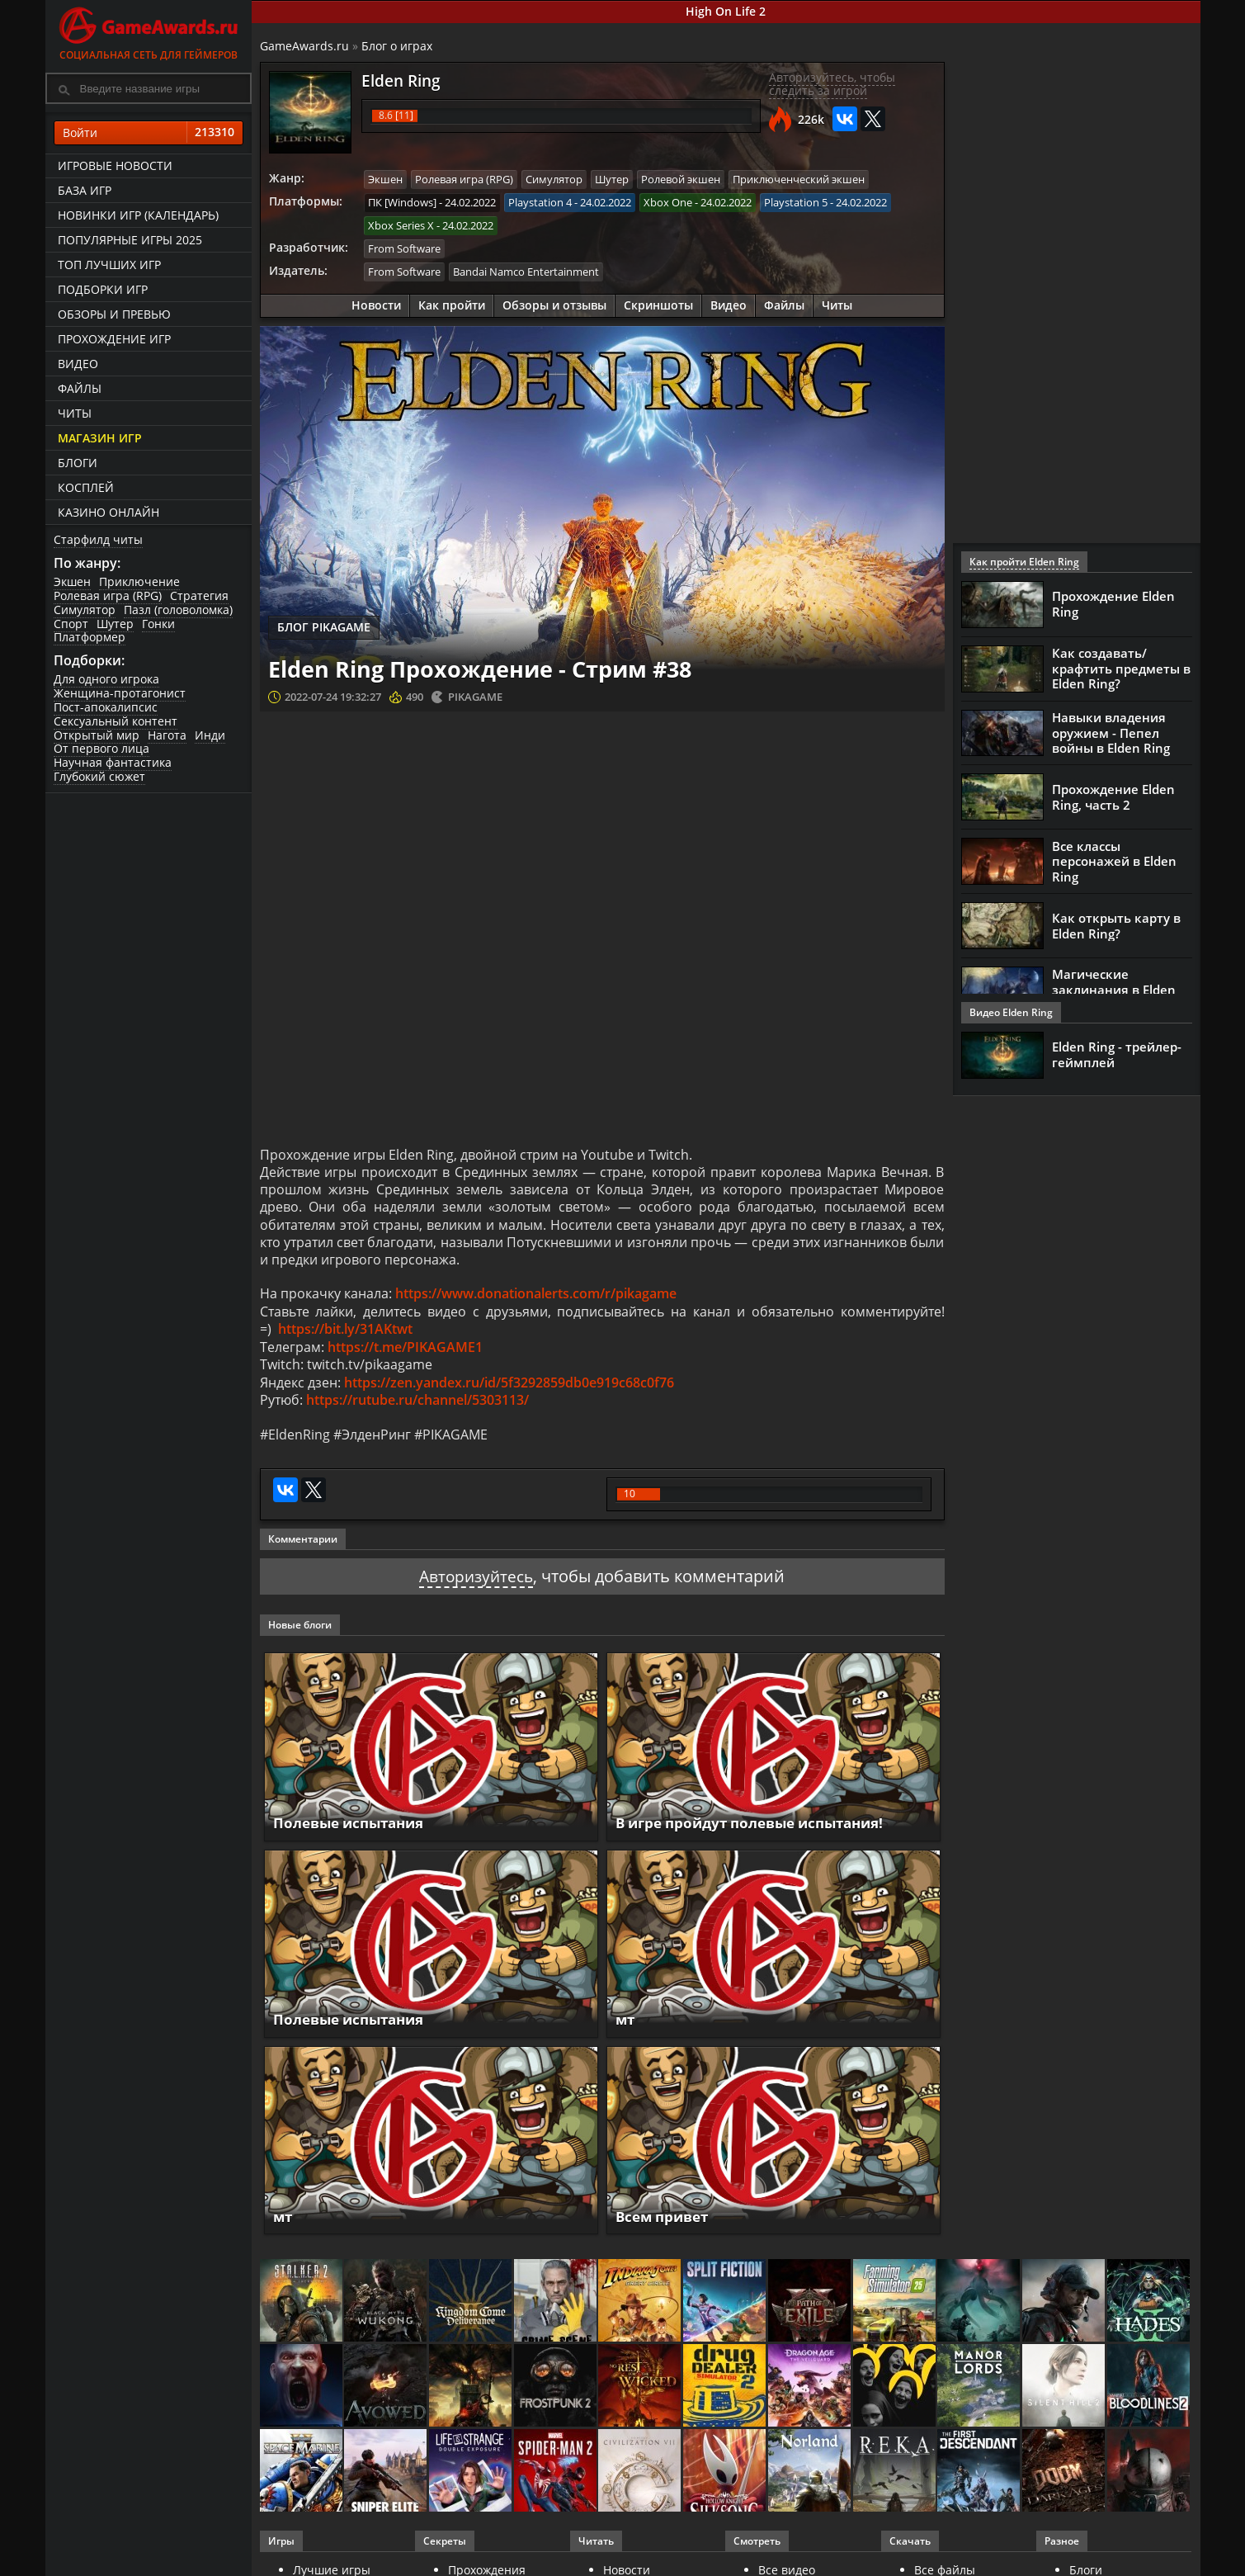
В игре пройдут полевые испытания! (759, 1833)
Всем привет (665, 2227)
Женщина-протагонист (120, 693)
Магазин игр (100, 438)
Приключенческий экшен (799, 179)
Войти (148, 132)
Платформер (89, 637)
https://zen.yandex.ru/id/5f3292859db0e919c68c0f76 (509, 1392)
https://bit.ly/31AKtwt (345, 1336)
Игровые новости (115, 165)
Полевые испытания (354, 1833)
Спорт (71, 623)
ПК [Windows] (402, 201)
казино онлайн (108, 512)
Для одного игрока (106, 679)
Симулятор (85, 609)
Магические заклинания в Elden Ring (1114, 990)
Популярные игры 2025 (130, 240)
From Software (404, 246)
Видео (78, 363)
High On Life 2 (726, 11)
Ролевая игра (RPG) (108, 595)
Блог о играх (396, 46)
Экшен (72, 581)
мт (625, 2030)
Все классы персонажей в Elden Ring (1114, 862)
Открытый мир (96, 735)
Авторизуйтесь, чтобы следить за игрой (832, 84)
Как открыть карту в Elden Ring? (1116, 926)
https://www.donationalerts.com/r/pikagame (536, 1299)
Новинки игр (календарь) (138, 215)
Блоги (77, 462)
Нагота (167, 735)
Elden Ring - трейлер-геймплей (1116, 1055)
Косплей (86, 487)
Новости (376, 302)
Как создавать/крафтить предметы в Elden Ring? (1121, 668)
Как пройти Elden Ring (1024, 562)
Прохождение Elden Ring (1113, 604)
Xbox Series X (401, 224)
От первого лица (101, 748)
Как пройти (451, 302)
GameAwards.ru (304, 46)
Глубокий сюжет (99, 776)
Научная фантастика (113, 762)
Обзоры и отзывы (554, 302)
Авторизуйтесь (476, 1587)
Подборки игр (103, 289)
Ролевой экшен (680, 179)
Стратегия (199, 595)
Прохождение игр (114, 339)
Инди (210, 735)
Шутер (115, 623)
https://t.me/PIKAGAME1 (405, 1354)
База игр (84, 190)
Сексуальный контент (115, 721)
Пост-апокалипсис (106, 707)
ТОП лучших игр (109, 264)
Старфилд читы (98, 539)
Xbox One (668, 201)
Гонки (158, 623)
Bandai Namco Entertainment (526, 269)
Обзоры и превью (114, 314)
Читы (75, 413)
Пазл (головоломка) (178, 609)
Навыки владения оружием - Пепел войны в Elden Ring (1111, 733)
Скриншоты (658, 302)
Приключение (139, 581)
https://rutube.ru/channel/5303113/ (417, 1410)
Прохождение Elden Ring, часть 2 (1113, 797)
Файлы (79, 388)
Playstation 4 (540, 201)
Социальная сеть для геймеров (148, 31)
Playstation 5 (796, 201)
